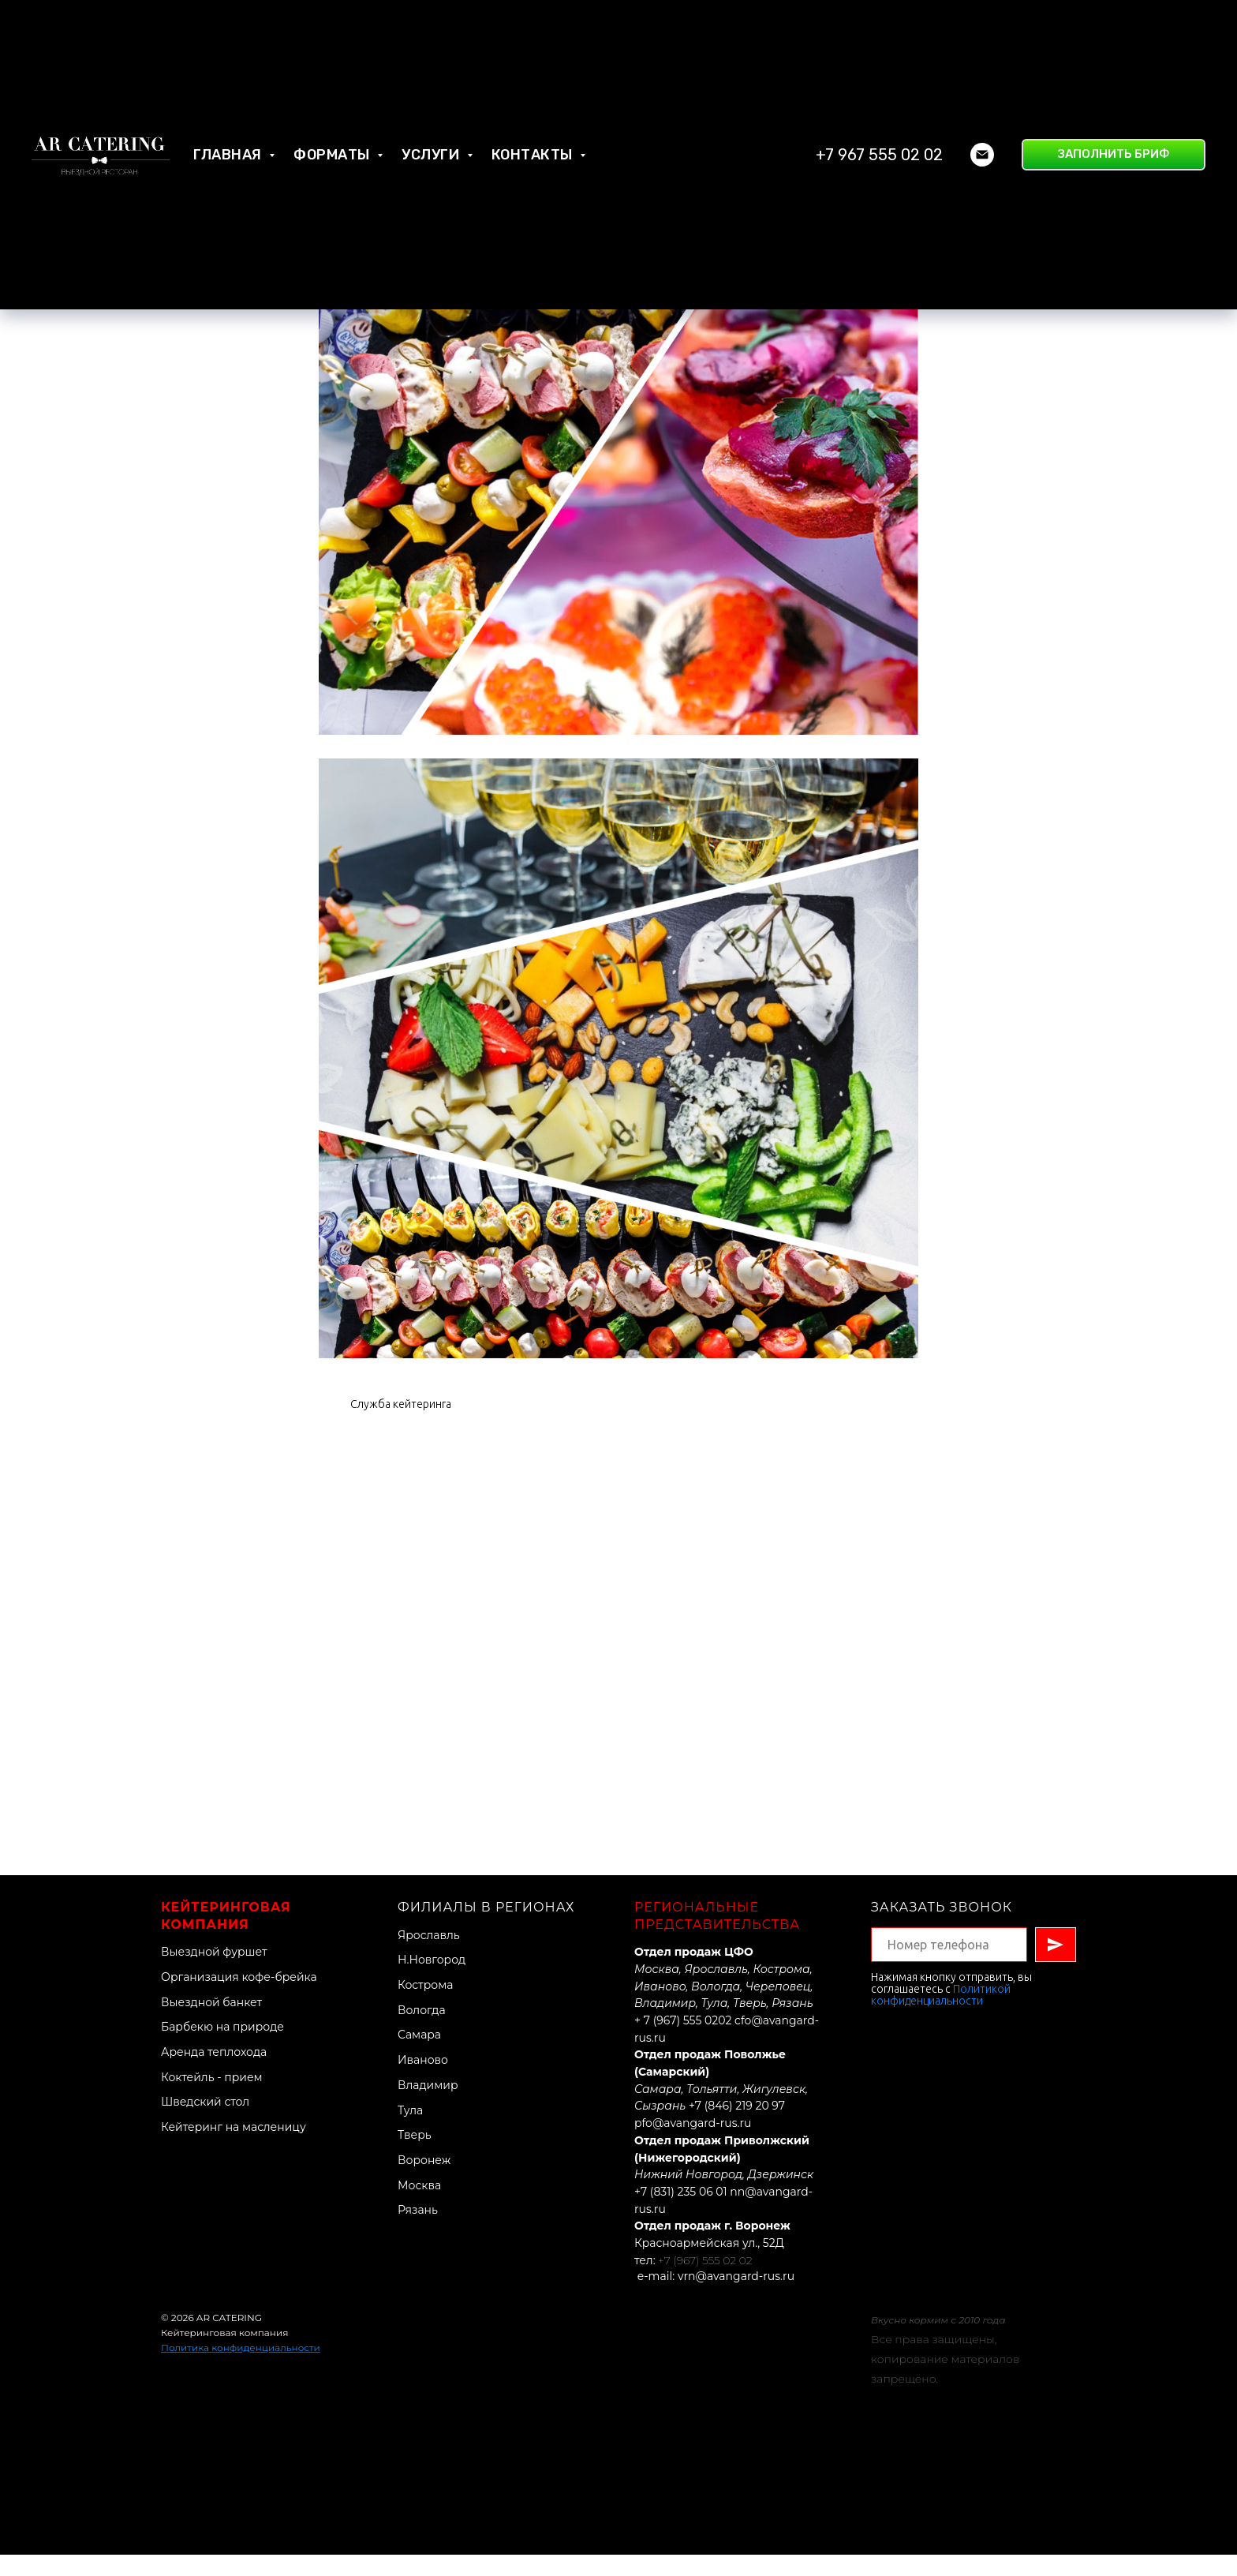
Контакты (534, 86)
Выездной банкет (211, 2023)
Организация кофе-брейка (239, 1997)
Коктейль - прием (212, 2098)
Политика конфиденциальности (240, 2368)
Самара (419, 2056)
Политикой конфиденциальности (941, 2015)
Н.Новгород (431, 1981)
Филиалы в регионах (486, 1927)
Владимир (428, 2106)
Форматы (333, 86)
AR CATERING (229, 2339)
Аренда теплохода (214, 2072)
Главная (229, 86)
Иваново (423, 2080)
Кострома (425, 2005)
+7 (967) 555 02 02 (705, 2281)
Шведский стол (205, 2123)
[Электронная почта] (982, 87)
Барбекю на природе (222, 2048)
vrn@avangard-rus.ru (736, 2297)
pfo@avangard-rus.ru (692, 2143)
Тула (410, 2131)
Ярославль (429, 1956)
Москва (419, 2206)
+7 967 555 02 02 (879, 86)
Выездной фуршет (214, 1972)
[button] (1113, 87)
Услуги (432, 86)
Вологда (422, 2031)
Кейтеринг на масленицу (233, 2147)
